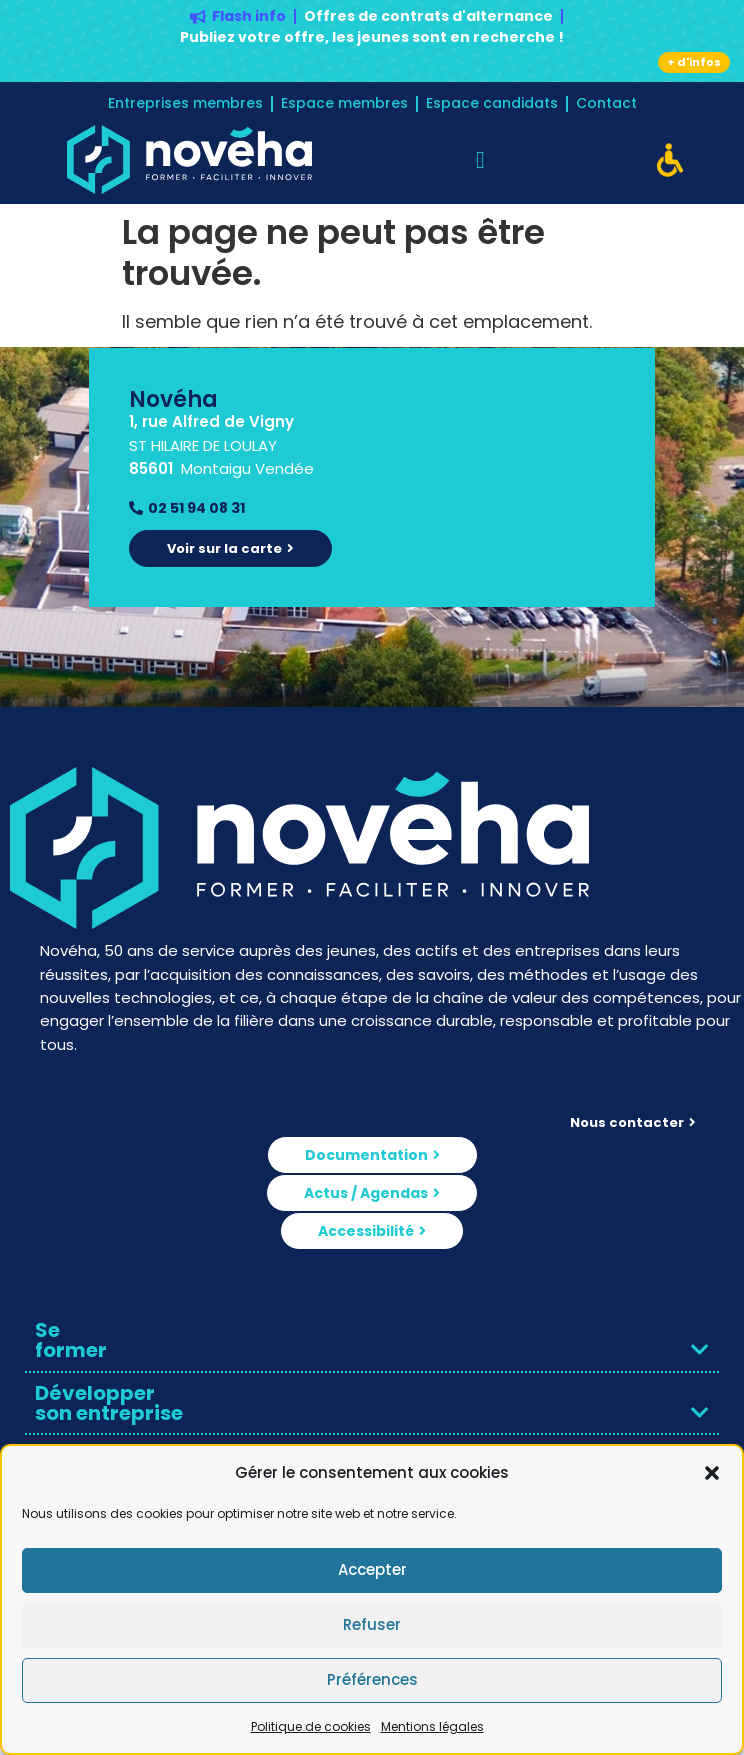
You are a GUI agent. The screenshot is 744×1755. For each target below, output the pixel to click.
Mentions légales (432, 1726)
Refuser (372, 1624)
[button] (712, 1473)
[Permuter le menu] (480, 160)
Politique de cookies (311, 1726)
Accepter (372, 1569)
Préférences (372, 1679)
